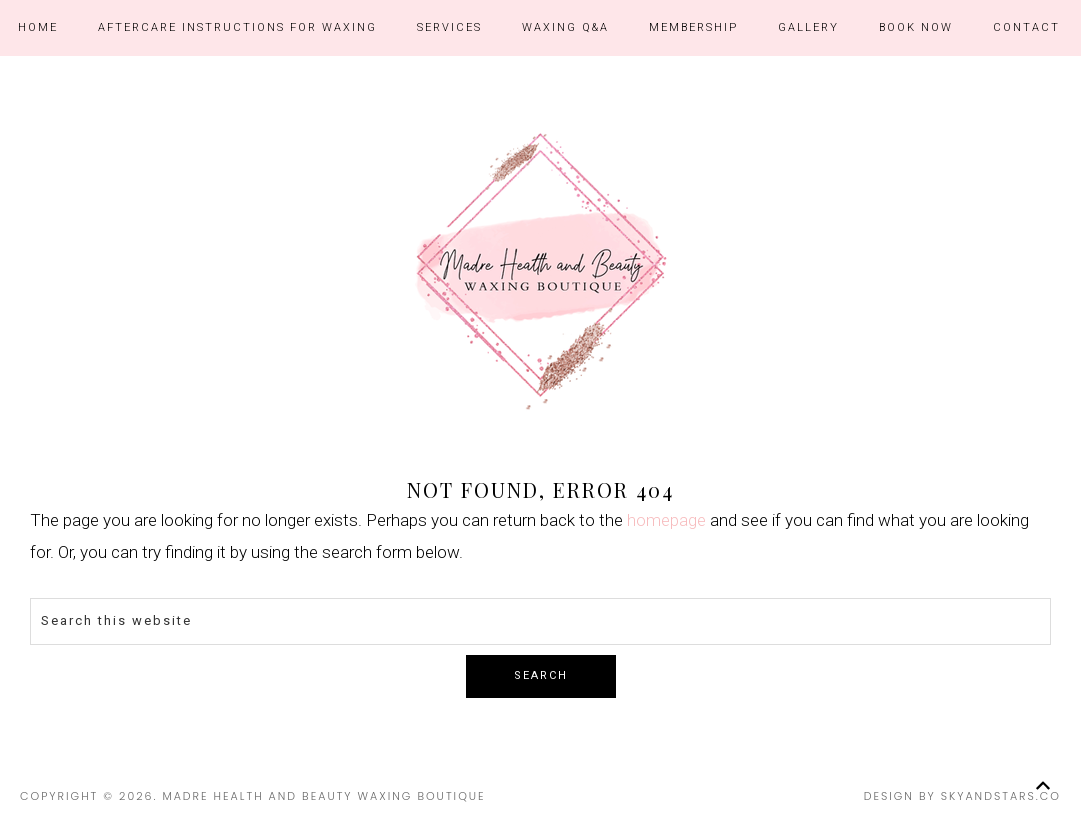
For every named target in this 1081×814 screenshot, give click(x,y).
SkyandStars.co (1001, 796)
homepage (666, 520)
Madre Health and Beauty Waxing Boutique (540, 271)
